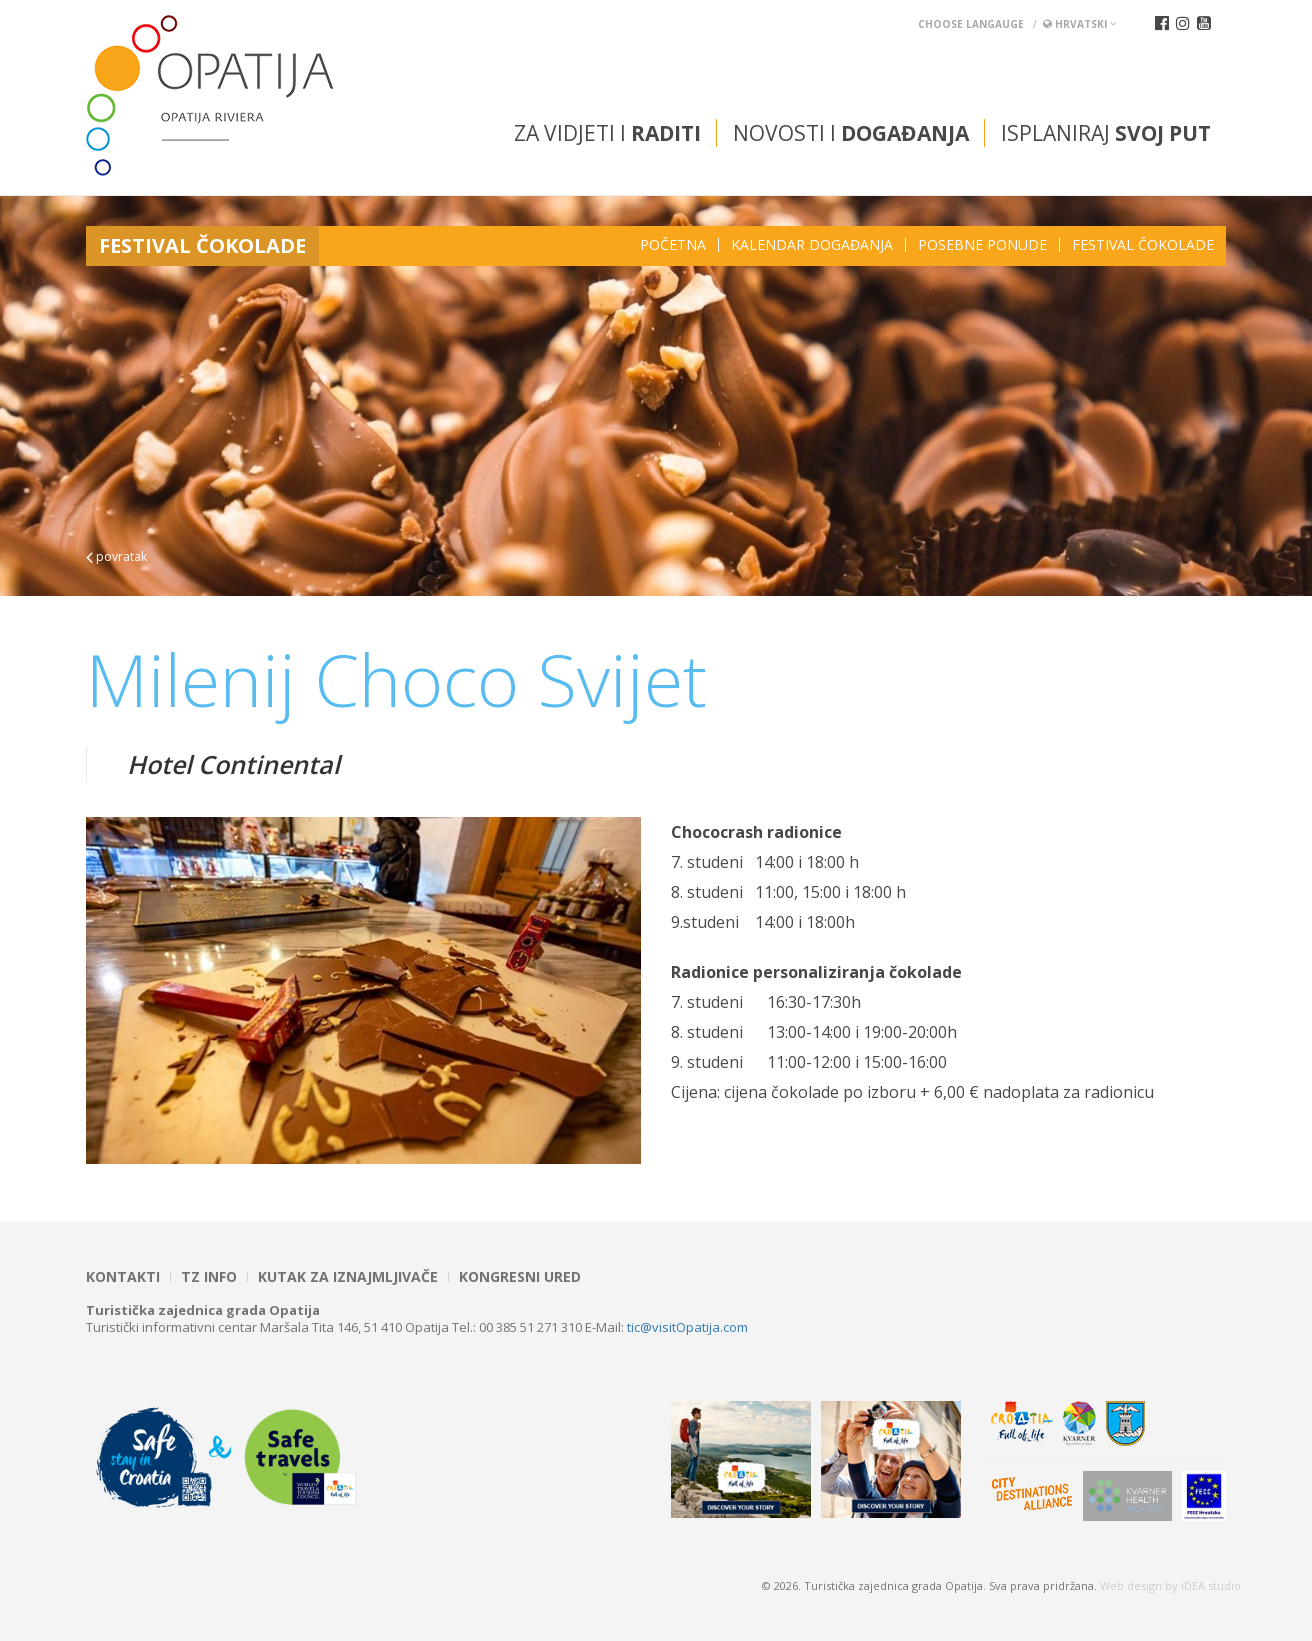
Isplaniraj (1106, 133)
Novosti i (851, 133)
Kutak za (348, 1277)
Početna (673, 245)
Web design (1131, 1585)
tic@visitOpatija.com (687, 1327)
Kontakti (123, 1277)
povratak (116, 556)
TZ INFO (209, 1277)
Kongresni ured (520, 1277)
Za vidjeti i (607, 133)
